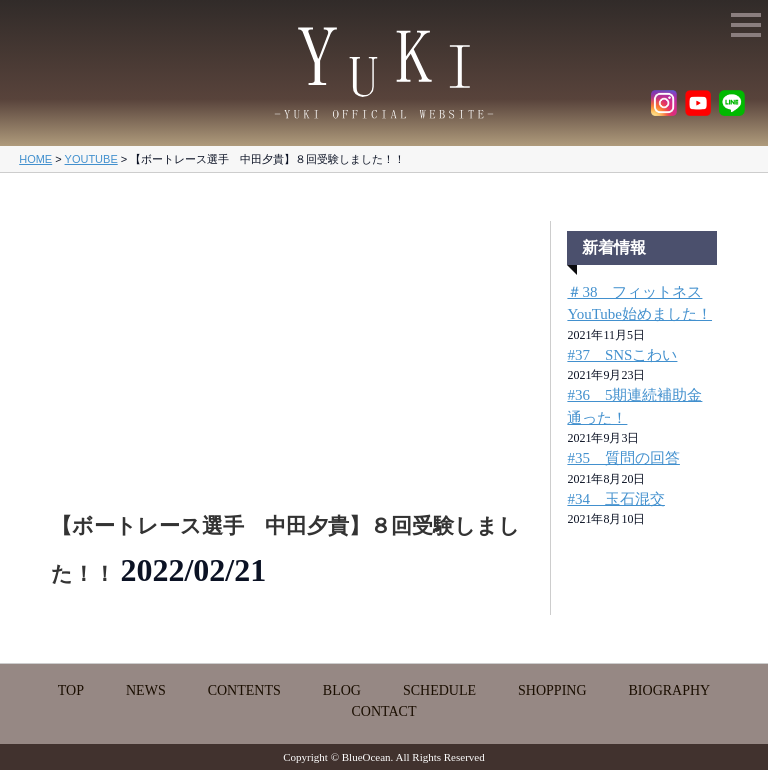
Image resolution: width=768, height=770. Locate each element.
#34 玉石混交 (616, 499)
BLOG (342, 690)
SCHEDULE (439, 690)
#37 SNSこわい (622, 355)
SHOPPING (552, 690)
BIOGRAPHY (670, 690)
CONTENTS (244, 690)
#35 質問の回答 (623, 458)
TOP (71, 690)
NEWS (146, 690)
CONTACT (384, 711)
